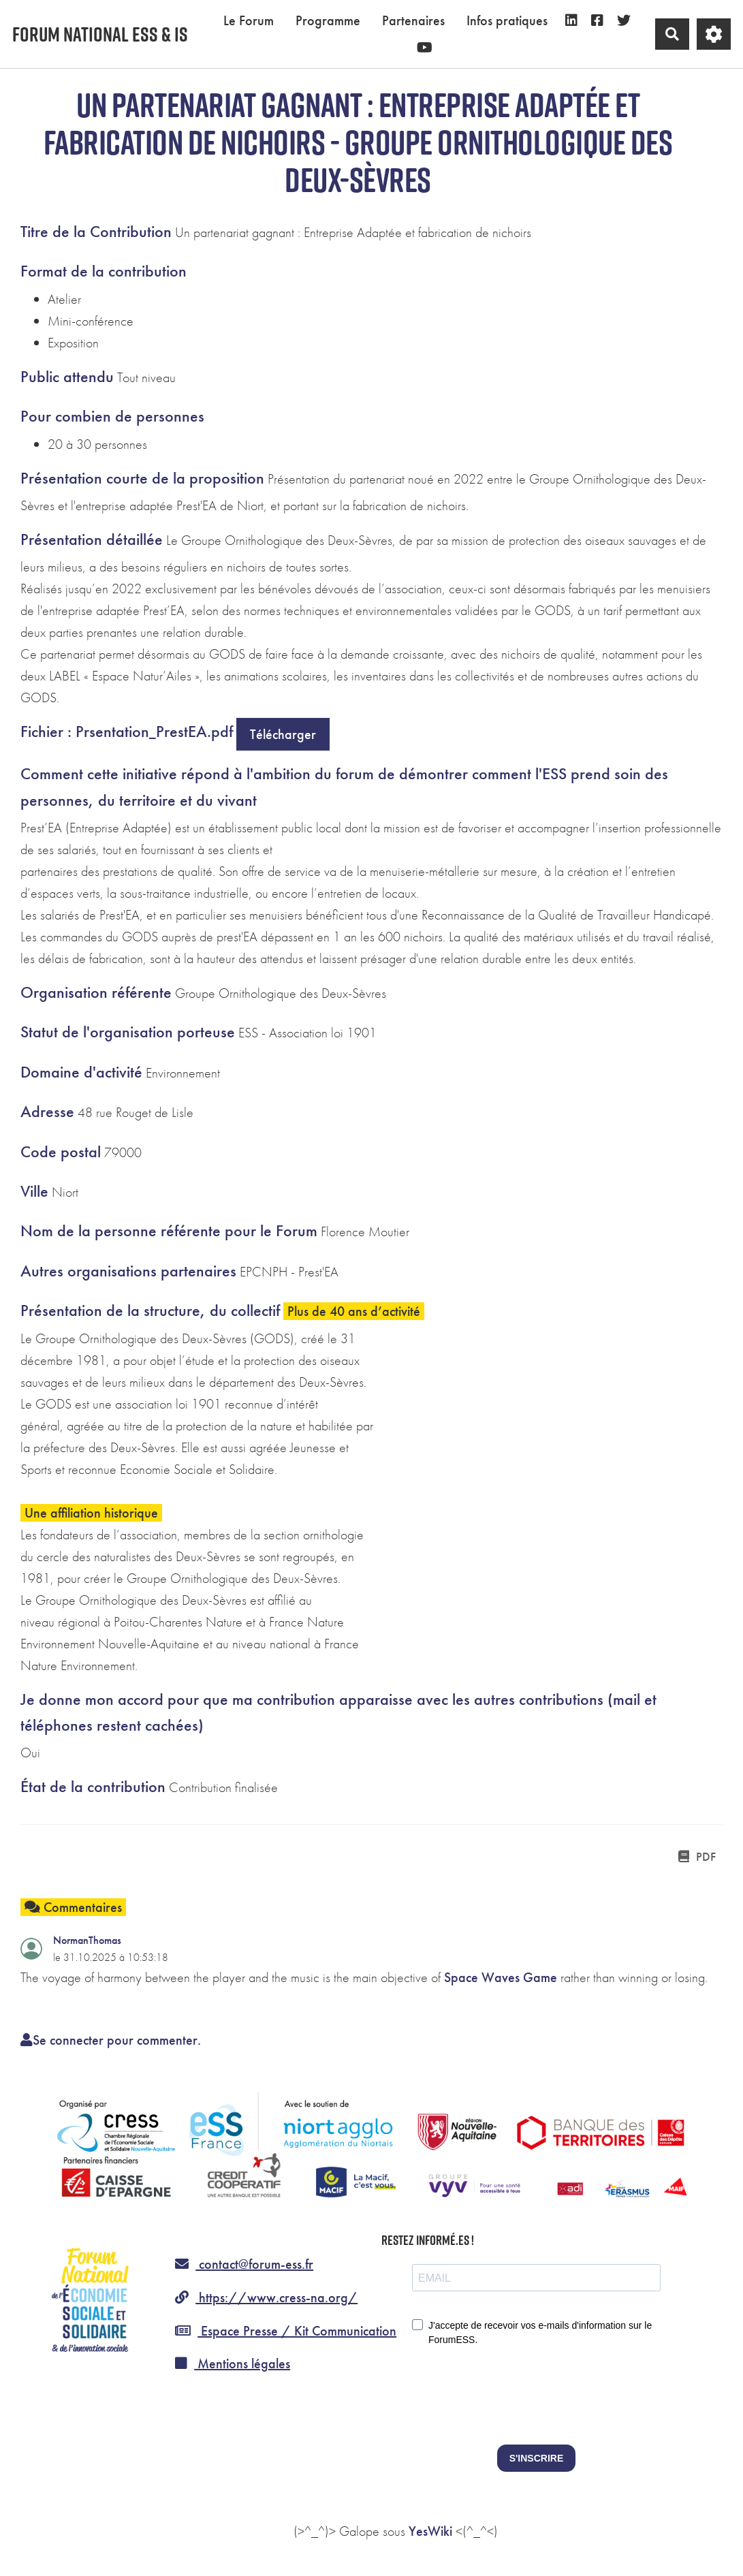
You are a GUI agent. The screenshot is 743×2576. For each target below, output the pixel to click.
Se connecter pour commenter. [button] (110, 2040)
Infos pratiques (507, 20)
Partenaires (413, 20)
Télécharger (283, 734)
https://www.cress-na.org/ (266, 2297)
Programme (328, 20)
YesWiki (430, 2531)
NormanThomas (87, 1940)
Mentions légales (232, 2363)
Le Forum (248, 20)
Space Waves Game (500, 1977)
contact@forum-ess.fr (244, 2264)
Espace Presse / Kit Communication (285, 2331)
